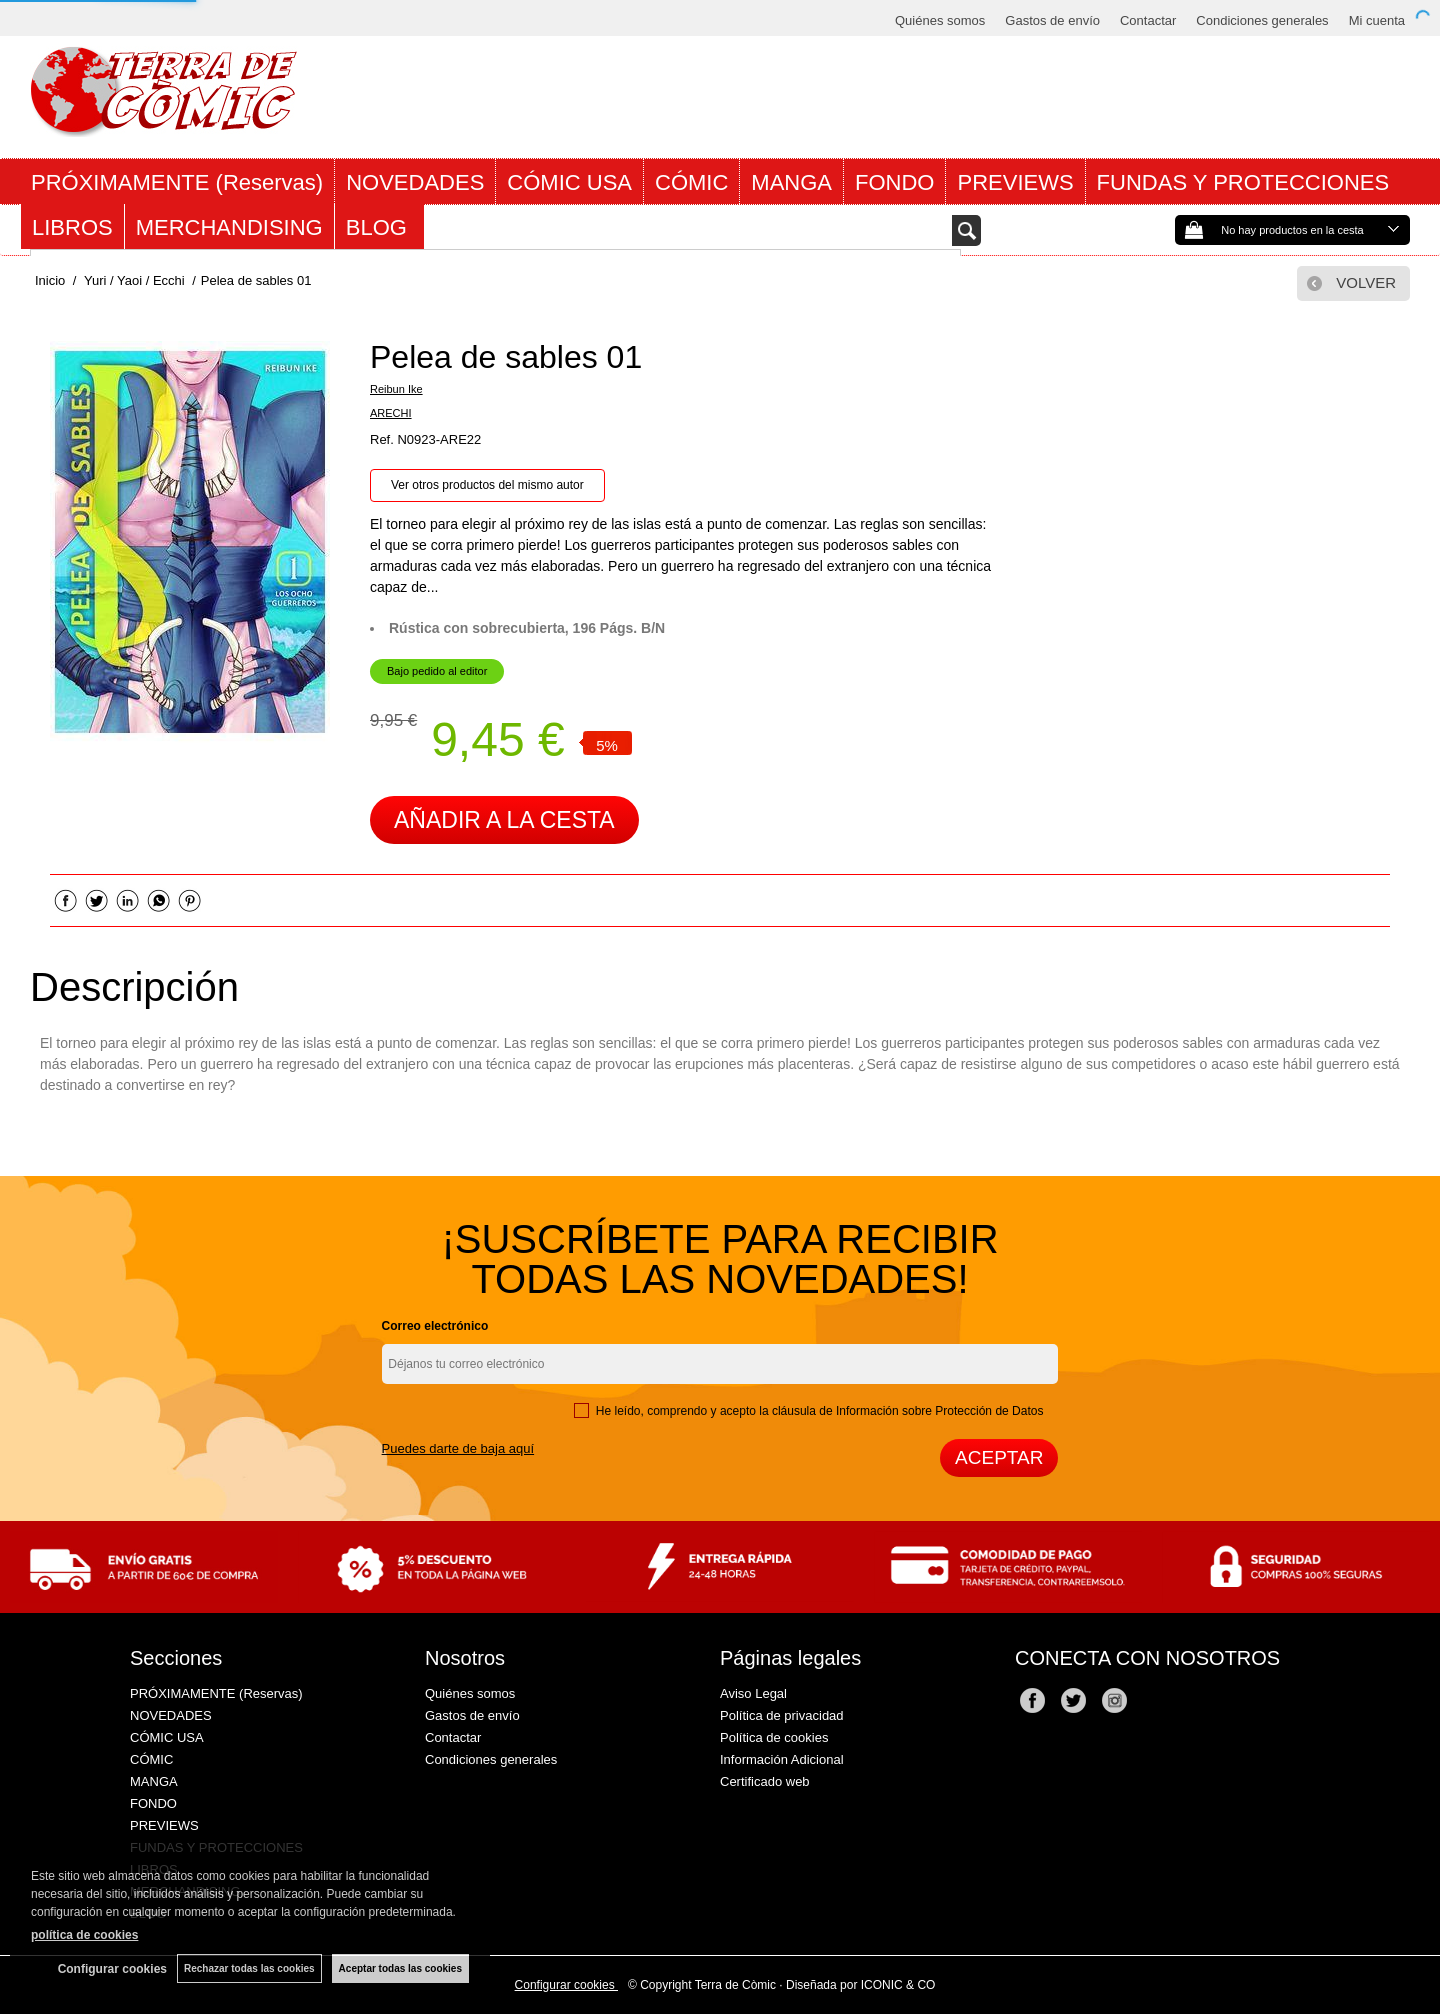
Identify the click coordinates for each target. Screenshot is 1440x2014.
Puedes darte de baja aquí (458, 1448)
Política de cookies (774, 1737)
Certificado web (765, 1781)
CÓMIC (691, 182)
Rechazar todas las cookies (249, 1968)
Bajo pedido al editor (437, 671)
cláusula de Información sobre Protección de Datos (907, 1411)
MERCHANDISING (229, 227)
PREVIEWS (1015, 182)
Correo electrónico (435, 1326)
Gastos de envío (1052, 20)
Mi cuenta (1377, 20)
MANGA (791, 182)
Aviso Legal (753, 1693)
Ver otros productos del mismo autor (487, 485)
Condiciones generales (1262, 20)
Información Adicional (782, 1759)
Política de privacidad (782, 1715)
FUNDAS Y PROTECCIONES (1243, 182)
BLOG (379, 227)
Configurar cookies (566, 1985)
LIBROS (72, 227)
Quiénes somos (940, 20)
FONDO (894, 182)
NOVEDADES (415, 182)
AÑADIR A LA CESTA (504, 820)
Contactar (1148, 20)
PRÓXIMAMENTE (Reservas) (177, 182)
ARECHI (391, 413)
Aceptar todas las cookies (400, 1968)
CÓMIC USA (569, 182)
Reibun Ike (396, 389)
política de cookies (84, 1935)
